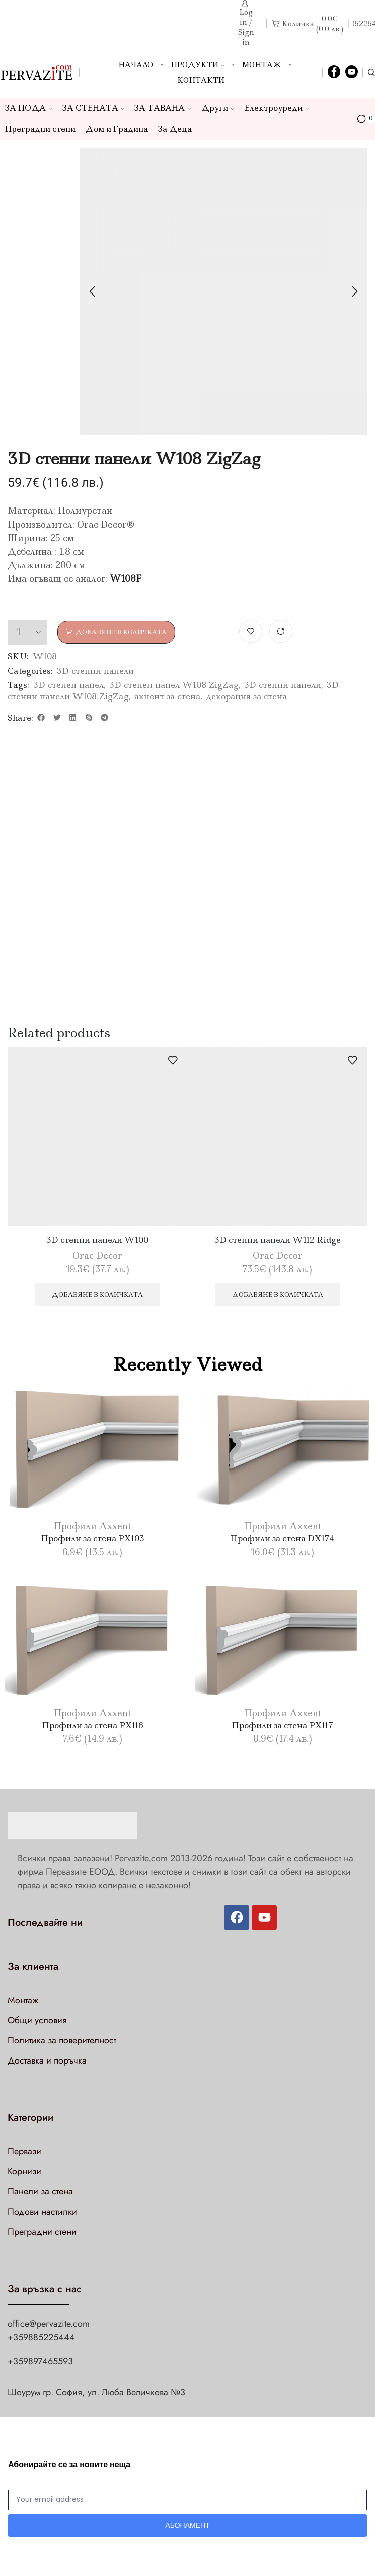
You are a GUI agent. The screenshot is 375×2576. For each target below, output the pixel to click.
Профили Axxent (92, 1526)
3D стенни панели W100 (97, 1239)
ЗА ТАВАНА (162, 108)
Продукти (197, 65)
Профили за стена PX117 (282, 1725)
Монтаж (261, 65)
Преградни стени (40, 129)
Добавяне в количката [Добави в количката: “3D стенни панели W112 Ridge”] (277, 1294)
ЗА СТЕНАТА (93, 108)
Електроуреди (277, 108)
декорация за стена (246, 696)
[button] (41, 718)
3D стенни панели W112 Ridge (277, 1239)
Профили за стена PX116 (92, 1725)
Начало (135, 65)
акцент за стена (167, 696)
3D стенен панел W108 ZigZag (174, 684)
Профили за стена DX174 (282, 1538)
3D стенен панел (68, 684)
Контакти (200, 80)
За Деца (175, 129)
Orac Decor (97, 1255)
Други (218, 108)
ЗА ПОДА (28, 108)
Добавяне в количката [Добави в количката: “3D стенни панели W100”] (97, 1294)
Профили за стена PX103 (92, 1538)
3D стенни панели (95, 670)
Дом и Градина (117, 129)
